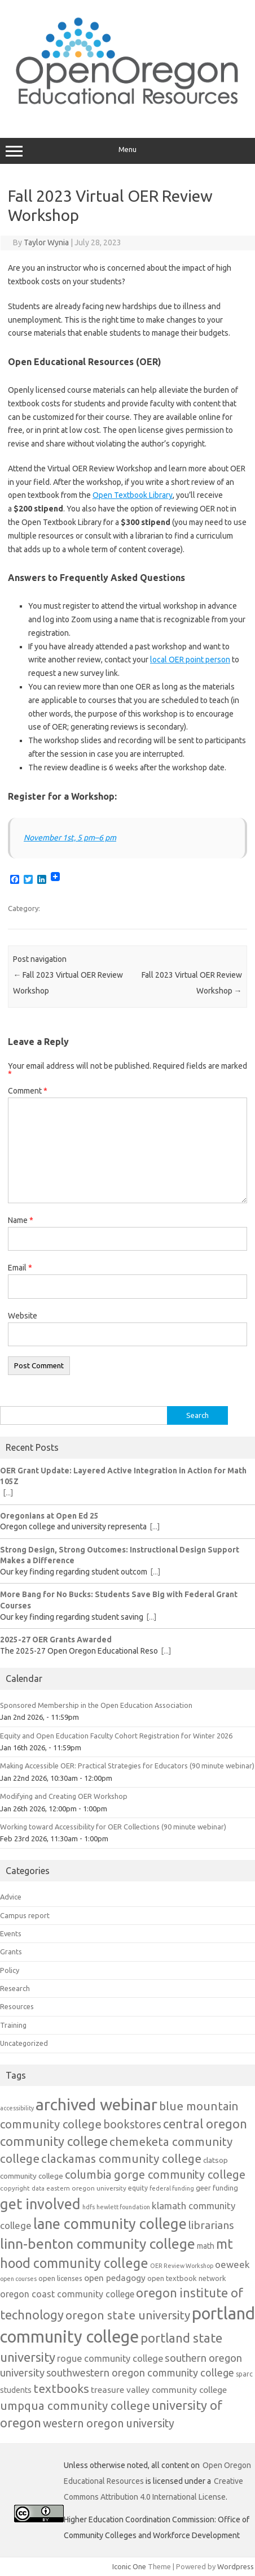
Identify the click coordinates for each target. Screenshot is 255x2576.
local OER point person (190, 659)
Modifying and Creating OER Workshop (64, 1796)
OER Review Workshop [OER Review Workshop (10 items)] (181, 2265)
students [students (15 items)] (16, 2390)
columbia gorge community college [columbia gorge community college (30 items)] (155, 2174)
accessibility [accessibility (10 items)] (17, 2108)
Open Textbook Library (133, 495)
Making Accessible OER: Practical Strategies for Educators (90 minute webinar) (127, 1766)
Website (22, 1315)
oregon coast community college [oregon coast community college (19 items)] (67, 2294)
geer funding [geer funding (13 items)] (217, 2188)
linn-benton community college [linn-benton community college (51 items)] (97, 2244)
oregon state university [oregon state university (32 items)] (127, 2315)
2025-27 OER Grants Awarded (56, 1639)
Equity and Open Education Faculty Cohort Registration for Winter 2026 (116, 1736)
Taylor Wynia (46, 242)
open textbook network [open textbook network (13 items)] (186, 2278)
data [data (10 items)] (38, 2188)
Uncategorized (24, 2043)
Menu (127, 151)
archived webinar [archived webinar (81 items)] (96, 2104)
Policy (9, 1970)
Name (20, 1220)
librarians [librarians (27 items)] (211, 2225)
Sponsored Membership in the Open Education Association (96, 1705)
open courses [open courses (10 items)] (18, 2278)
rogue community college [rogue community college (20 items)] (110, 2358)
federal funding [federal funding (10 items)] (172, 2188)
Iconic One (129, 2566)
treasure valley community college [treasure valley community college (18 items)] (159, 2389)
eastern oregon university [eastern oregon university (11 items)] (86, 2188)
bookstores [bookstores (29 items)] (132, 2124)
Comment (27, 1090)
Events (10, 1933)
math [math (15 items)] (205, 2245)
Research (15, 1988)
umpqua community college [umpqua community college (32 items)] (75, 2405)
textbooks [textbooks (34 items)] (61, 2388)
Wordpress (235, 2566)
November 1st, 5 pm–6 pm (70, 837)
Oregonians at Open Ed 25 (49, 1515)
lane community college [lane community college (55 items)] (110, 2223)
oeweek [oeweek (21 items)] (232, 2264)
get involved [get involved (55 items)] (40, 2204)
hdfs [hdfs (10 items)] (88, 2207)
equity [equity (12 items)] (138, 2188)
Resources (17, 2006)
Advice (10, 1897)
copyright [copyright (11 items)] (15, 2188)
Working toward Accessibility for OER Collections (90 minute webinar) (113, 1827)
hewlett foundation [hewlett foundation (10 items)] (123, 2207)
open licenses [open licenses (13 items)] (60, 2278)
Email (20, 1267)
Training (13, 2025)
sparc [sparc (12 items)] (244, 2374)
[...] (8, 1492)
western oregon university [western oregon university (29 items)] (108, 2423)
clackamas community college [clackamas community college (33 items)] (121, 2158)
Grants (11, 1951)
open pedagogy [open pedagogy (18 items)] (115, 2278)
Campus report (25, 1915)
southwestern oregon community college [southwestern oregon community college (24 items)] (140, 2372)
